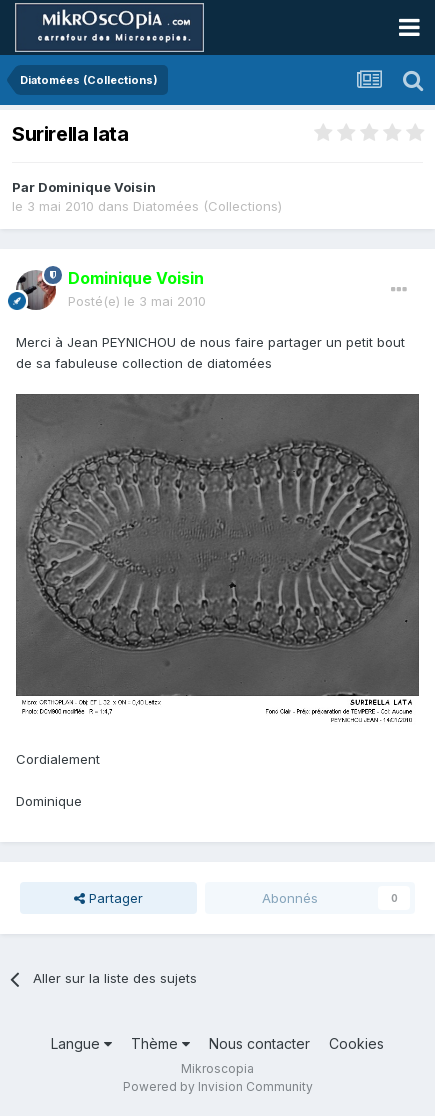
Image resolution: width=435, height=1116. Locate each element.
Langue (81, 1043)
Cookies (356, 1043)
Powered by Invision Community (218, 1086)
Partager (108, 898)
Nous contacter (259, 1043)
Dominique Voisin (97, 187)
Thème (160, 1043)
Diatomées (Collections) (207, 206)
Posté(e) (137, 301)
